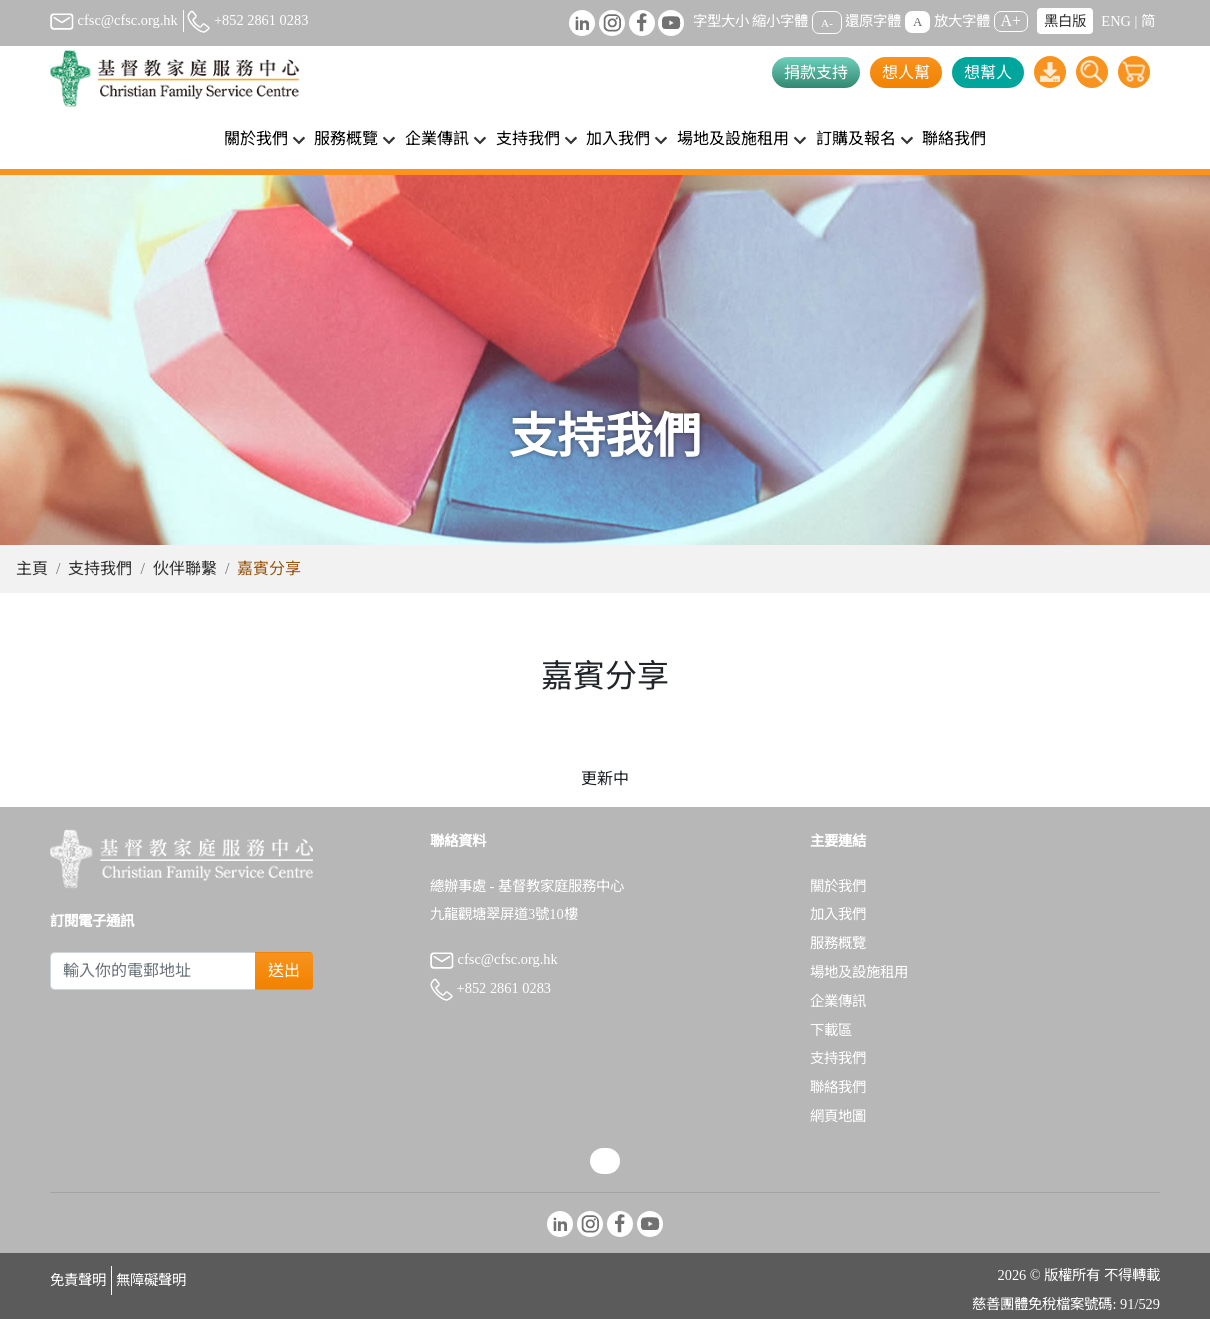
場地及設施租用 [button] (733, 138)
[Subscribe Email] (153, 971)
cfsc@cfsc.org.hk (114, 20)
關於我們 (838, 886)
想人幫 (906, 72)
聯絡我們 (954, 138)
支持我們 (100, 568)
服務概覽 (838, 943)
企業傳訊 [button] (437, 138)
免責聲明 (78, 1280)
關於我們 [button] (256, 138)
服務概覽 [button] (346, 138)
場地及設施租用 (859, 972)
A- (827, 22)
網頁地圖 (838, 1116)
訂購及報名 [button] (856, 138)
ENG (1116, 21)
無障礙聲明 (151, 1280)
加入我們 (838, 914)
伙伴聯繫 (185, 568)
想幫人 (988, 72)
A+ (1011, 20)
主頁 (32, 568)
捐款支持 (816, 72)
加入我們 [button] (618, 138)
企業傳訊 (838, 1001)
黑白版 (1065, 21)
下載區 (831, 1030)
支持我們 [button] (528, 138)
